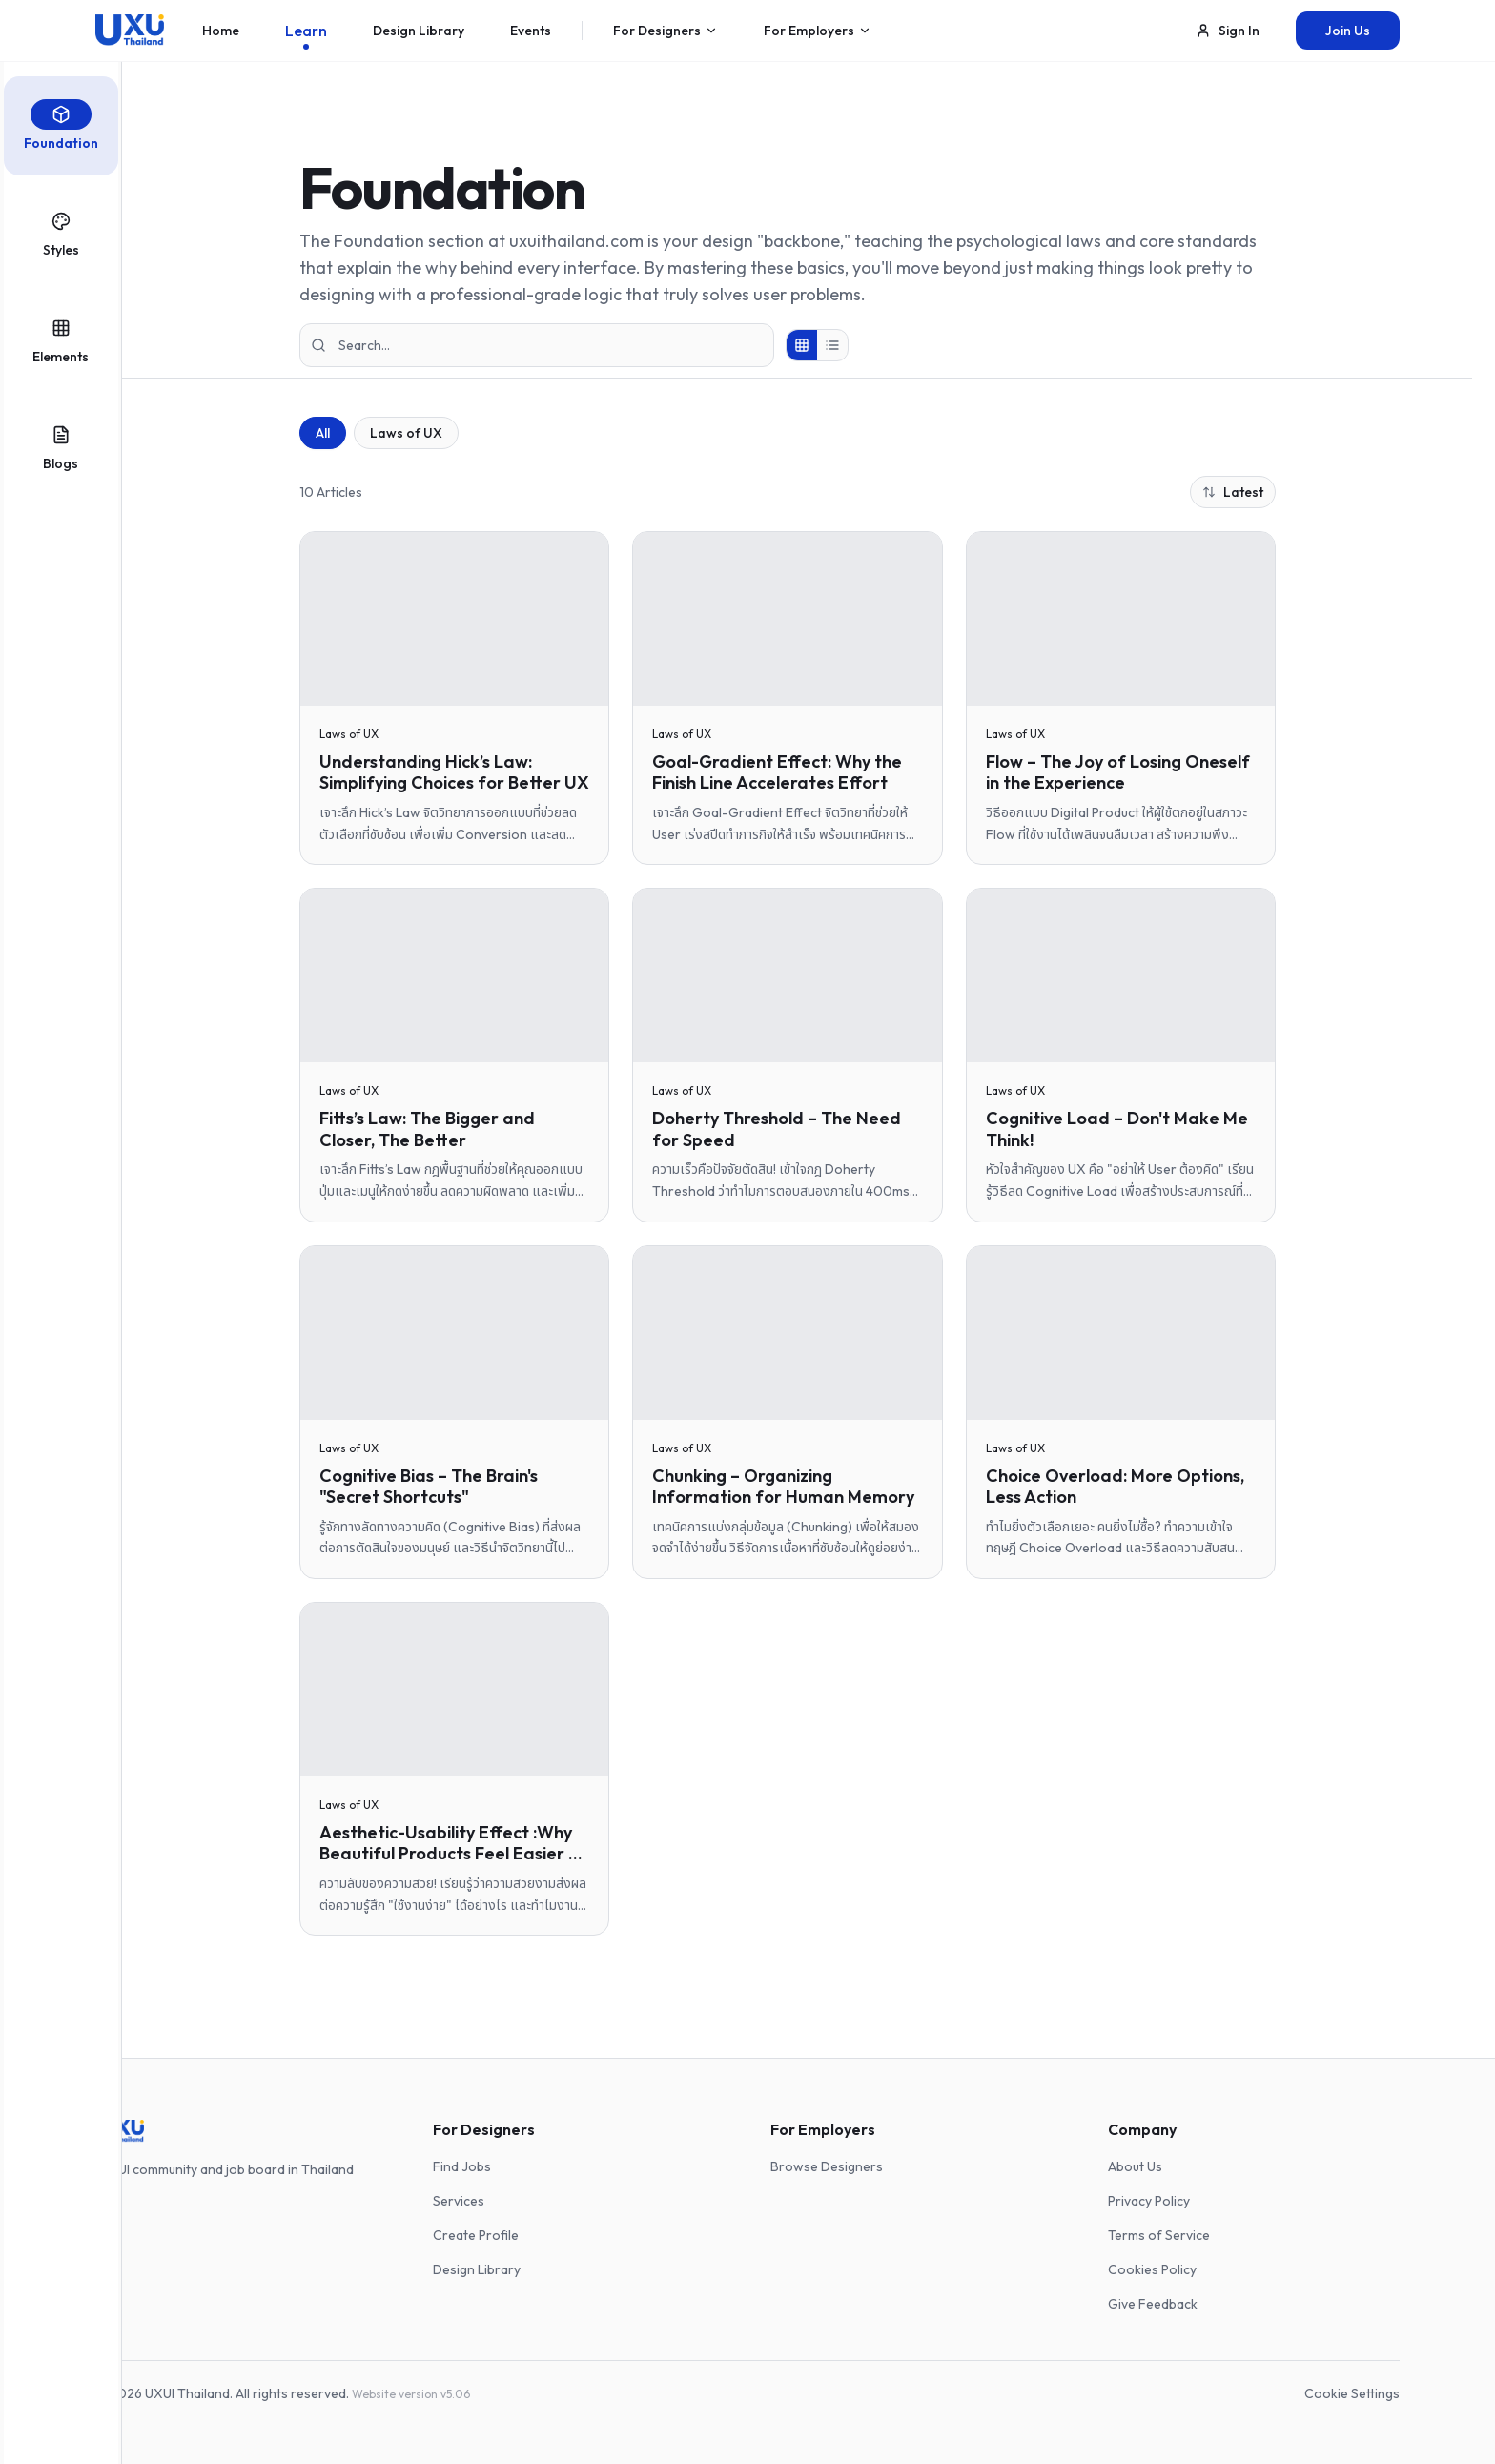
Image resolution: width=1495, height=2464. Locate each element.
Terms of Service (1159, 2235)
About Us (1135, 2166)
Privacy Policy (1149, 2200)
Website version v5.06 (411, 2394)
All (323, 432)
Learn (306, 35)
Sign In (1227, 30)
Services (458, 2200)
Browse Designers (826, 2166)
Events (530, 35)
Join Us (1347, 30)
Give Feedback (1153, 2303)
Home (220, 35)
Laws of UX (406, 432)
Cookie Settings (1352, 2393)
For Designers (665, 35)
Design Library (418, 35)
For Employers (817, 35)
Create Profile (476, 2235)
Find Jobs (462, 2166)
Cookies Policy (1152, 2269)
